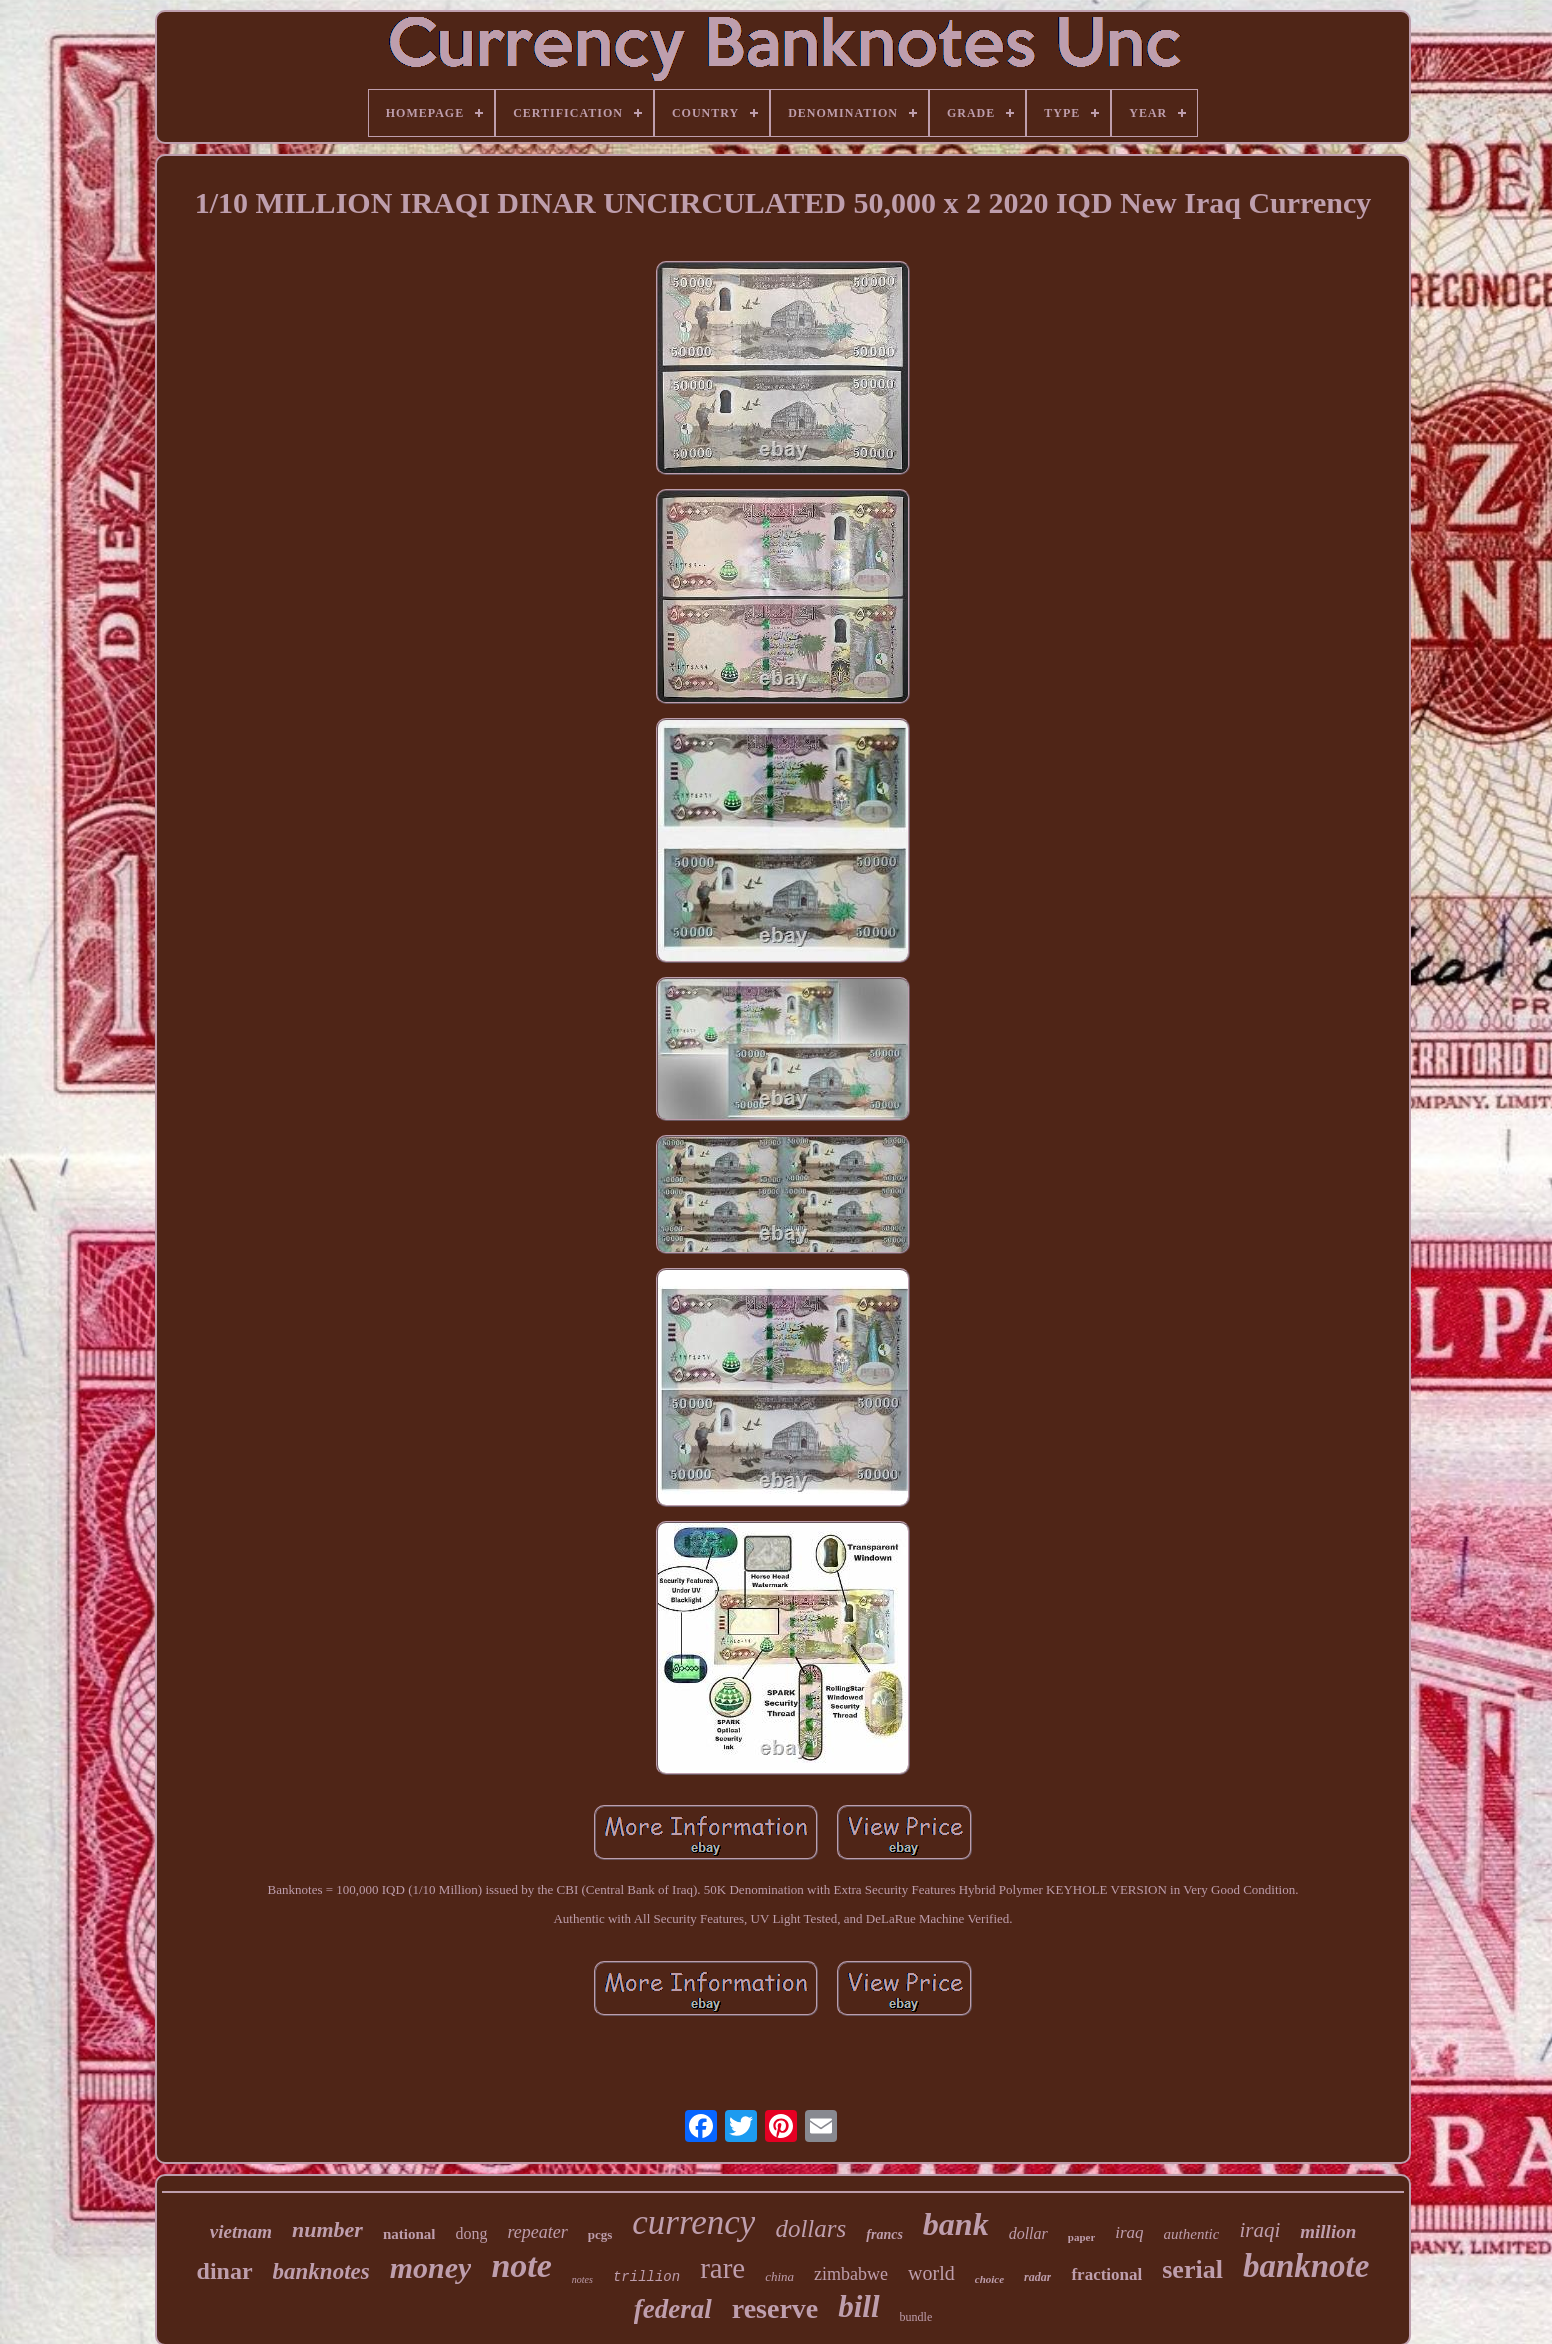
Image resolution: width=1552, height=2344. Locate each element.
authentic (1192, 2234)
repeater (537, 2232)
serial (1192, 2269)
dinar (225, 2271)
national (409, 2234)
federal (673, 2309)
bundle (916, 2317)
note (521, 2265)
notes (582, 2279)
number (327, 2229)
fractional (1106, 2274)
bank (956, 2224)
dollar (1028, 2233)
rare (722, 2268)
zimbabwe (851, 2274)
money (431, 2267)
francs (884, 2234)
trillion (646, 2277)
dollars (810, 2228)
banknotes (321, 2271)
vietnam (241, 2231)
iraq (1129, 2232)
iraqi (1259, 2230)
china (779, 2276)
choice (989, 2279)
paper (1082, 2237)
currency (693, 2222)
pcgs (600, 2234)
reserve (775, 2308)
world (931, 2273)
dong (471, 2233)
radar (1037, 2277)
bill (858, 2306)
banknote (1306, 2266)
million (1328, 2231)
